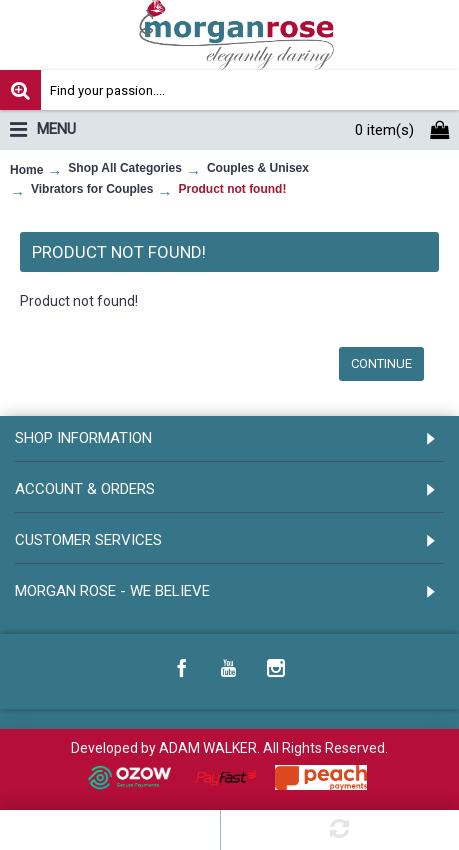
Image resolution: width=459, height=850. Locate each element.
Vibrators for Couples (92, 189)
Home (26, 170)
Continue (381, 363)
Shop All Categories (125, 168)
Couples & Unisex (258, 168)
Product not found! (232, 189)
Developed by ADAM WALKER (164, 748)
